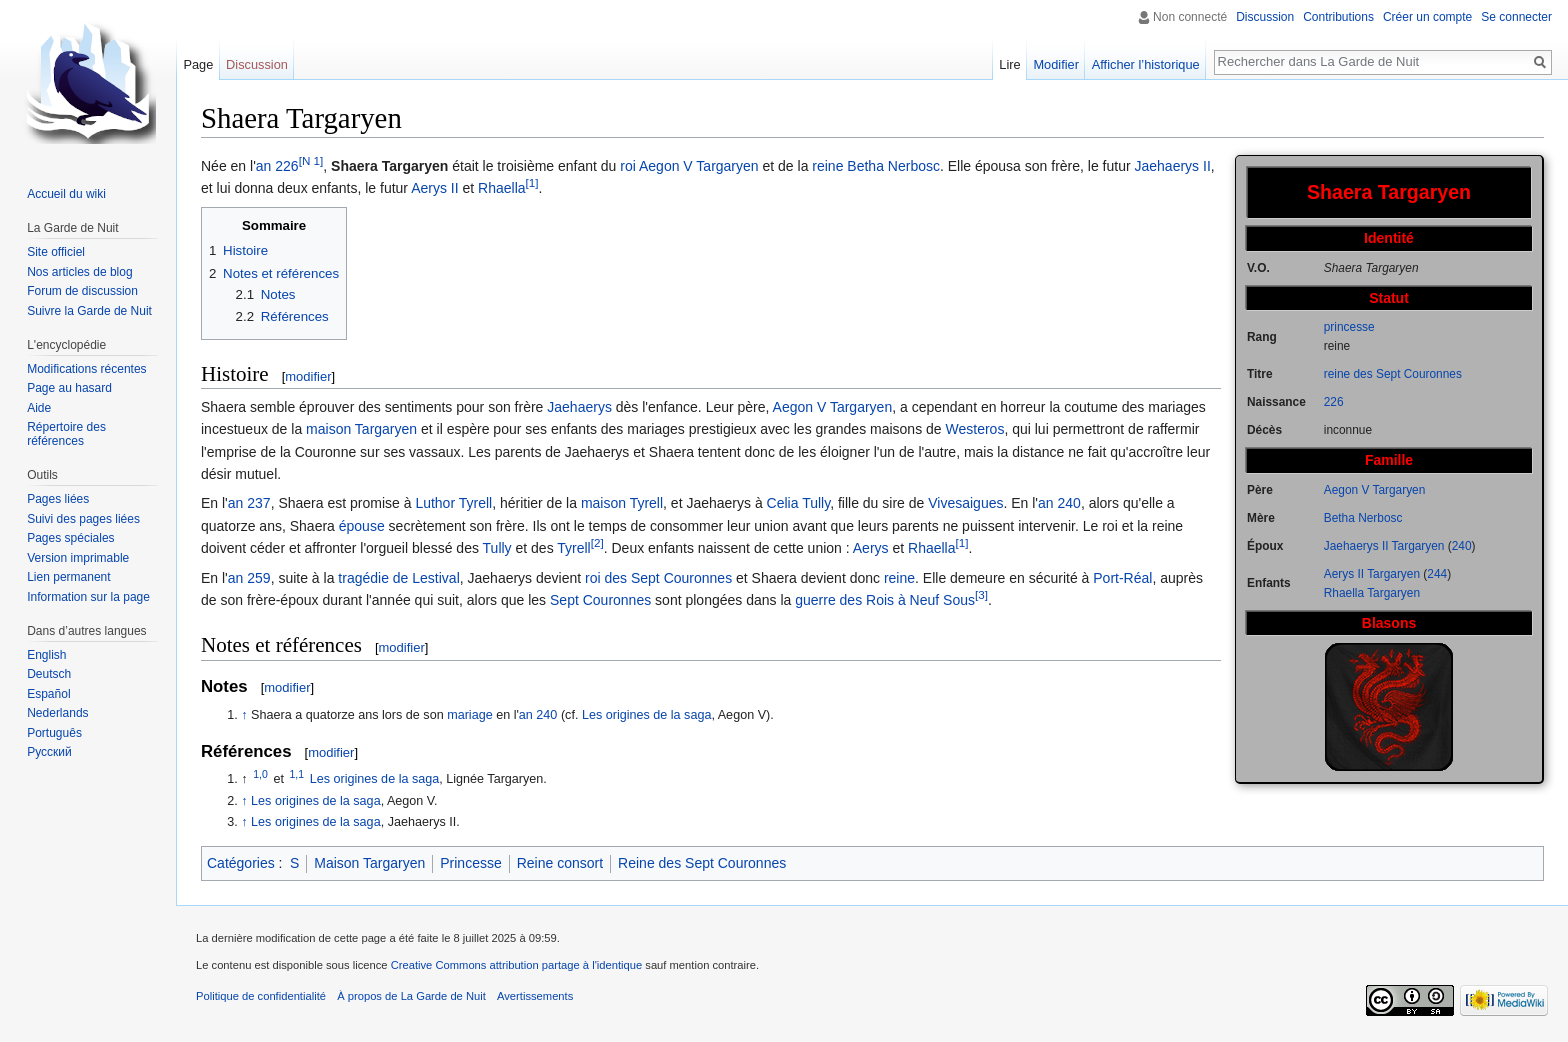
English (46, 655)
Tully (497, 548)
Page (198, 64)
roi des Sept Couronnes (658, 578)
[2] (597, 543)
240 (1462, 546)
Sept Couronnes (600, 600)
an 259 (249, 578)
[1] (532, 183)
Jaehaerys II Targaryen (1384, 546)
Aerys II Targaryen (1372, 574)
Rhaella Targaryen (1372, 593)
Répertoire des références (66, 434)
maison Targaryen (361, 429)
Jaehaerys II (1173, 166)
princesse (1349, 327)
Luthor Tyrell (453, 503)
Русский (49, 752)
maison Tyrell (622, 503)
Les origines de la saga (647, 715)
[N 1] (311, 160)
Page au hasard (69, 388)
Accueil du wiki (66, 194)
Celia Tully (799, 503)
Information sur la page (88, 597)
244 (1437, 574)
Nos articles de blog (79, 272)
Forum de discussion (82, 291)
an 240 (1059, 503)
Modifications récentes (86, 369)
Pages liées (58, 499)
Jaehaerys (579, 407)
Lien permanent (68, 577)
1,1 (297, 774)
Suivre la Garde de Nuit (89, 311)
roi (628, 166)
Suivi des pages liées (83, 519)
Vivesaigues (965, 503)
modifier (308, 376)
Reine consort (560, 863)
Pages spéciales (70, 538)
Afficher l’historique (1146, 64)
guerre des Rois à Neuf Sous (885, 600)
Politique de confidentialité (261, 996)
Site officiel (56, 252)
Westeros (975, 429)
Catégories (241, 863)
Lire (1009, 64)
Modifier (1056, 64)
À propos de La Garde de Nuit (411, 996)
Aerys (871, 548)
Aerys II (434, 188)
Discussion (1265, 17)
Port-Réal (1122, 578)
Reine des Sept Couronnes (702, 863)
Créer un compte (1427, 17)
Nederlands (57, 713)
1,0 (260, 774)
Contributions (1338, 17)
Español (48, 694)
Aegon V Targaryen (1375, 490)
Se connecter (1516, 17)
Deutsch (49, 674)
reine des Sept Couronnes (1393, 374)
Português (54, 733)
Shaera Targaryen (389, 166)
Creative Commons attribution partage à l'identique (517, 965)
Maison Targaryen (369, 863)
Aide (39, 408)
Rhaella (501, 188)
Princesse (470, 863)
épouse (362, 526)
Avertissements (535, 996)
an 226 (277, 166)
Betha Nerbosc (1363, 518)
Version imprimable (78, 558)
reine (827, 166)
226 (1334, 402)
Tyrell (573, 548)
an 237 (249, 503)
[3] (981, 594)
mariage (470, 715)
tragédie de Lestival (398, 578)
